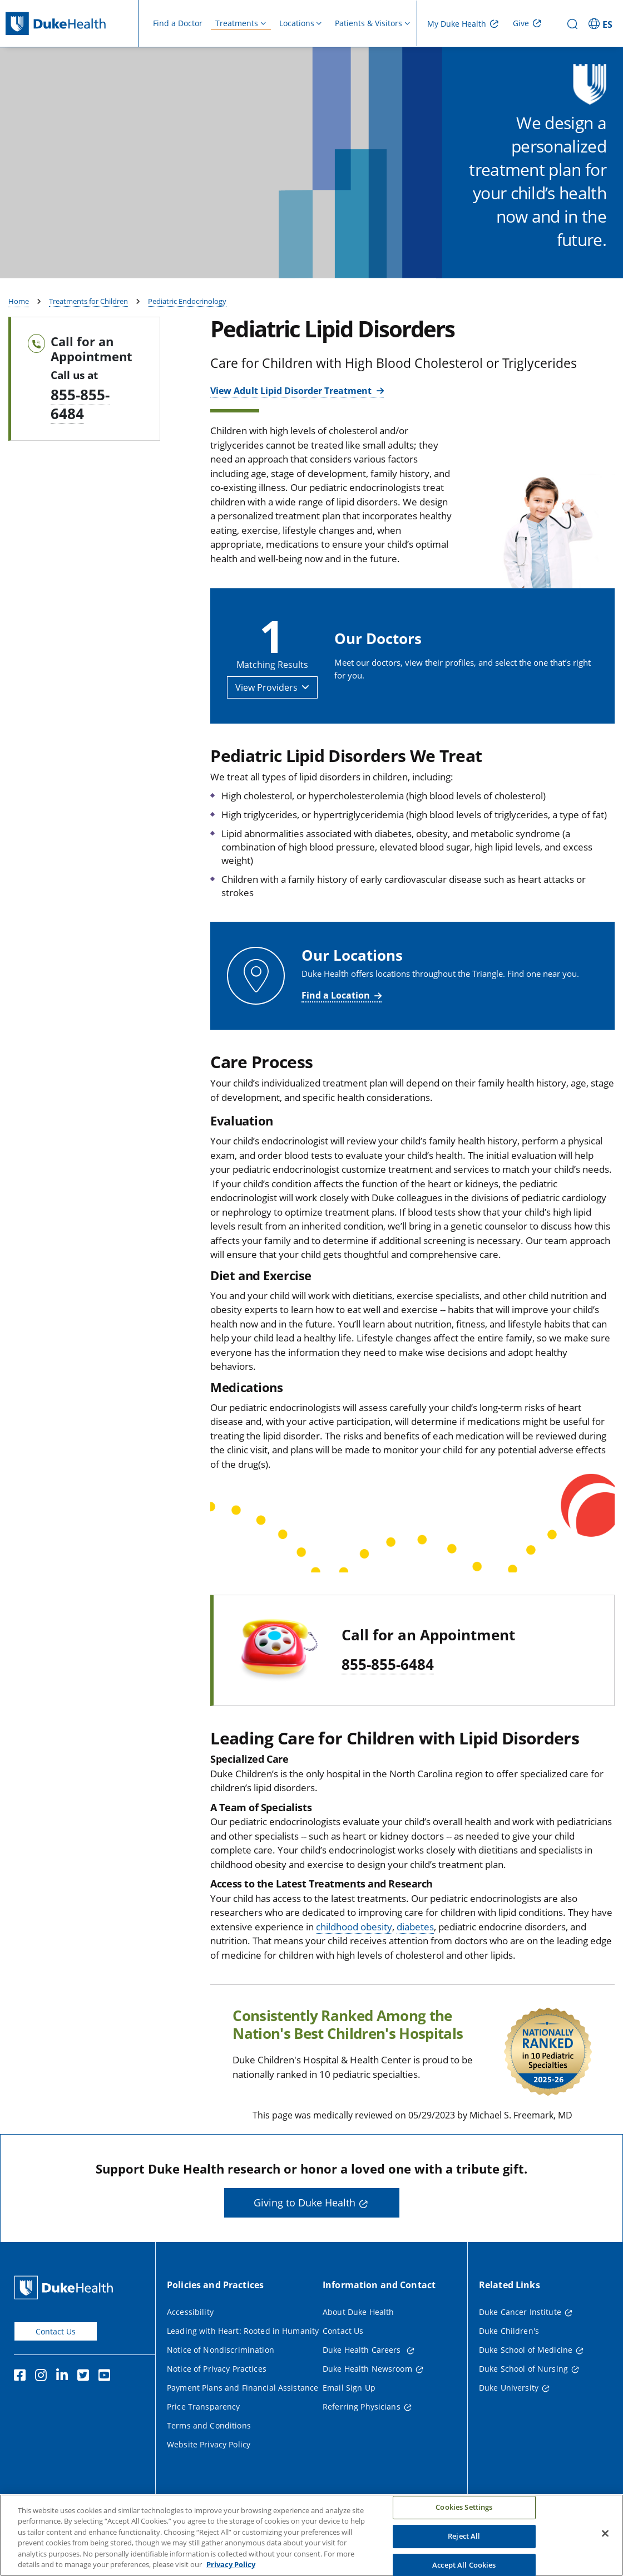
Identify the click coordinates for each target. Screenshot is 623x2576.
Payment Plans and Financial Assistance (242, 2416)
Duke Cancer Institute (520, 2341)
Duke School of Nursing (523, 2397)
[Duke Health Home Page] (66, 2316)
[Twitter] (85, 2406)
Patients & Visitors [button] (368, 23)
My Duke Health (456, 23)
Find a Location (335, 1024)
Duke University (508, 2416)
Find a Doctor (177, 23)
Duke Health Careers (363, 2378)
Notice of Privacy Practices (216, 2397)
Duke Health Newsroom (367, 2397)
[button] (272, 716)
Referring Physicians (361, 2435)
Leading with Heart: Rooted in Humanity (243, 2359)
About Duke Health (358, 2341)
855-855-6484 (80, 433)
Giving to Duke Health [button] (304, 2232)
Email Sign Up (349, 2416)
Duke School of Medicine (525, 2378)
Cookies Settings (464, 2520)
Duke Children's (509, 2359)
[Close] (605, 2546)
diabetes (415, 1955)
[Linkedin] (64, 2406)
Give (521, 23)
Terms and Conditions (209, 2454)
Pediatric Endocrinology (187, 331)
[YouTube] (106, 2406)
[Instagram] (43, 2406)
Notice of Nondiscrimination (220, 2378)
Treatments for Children (88, 331)
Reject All (464, 2549)
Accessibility (190, 2341)
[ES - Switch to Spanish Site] (602, 23)
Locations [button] (296, 23)
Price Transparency (203, 2435)
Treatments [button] (236, 23)
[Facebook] (22, 2406)
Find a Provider (537, 276)
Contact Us (56, 2360)
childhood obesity (354, 1955)
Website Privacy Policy (208, 2473)
